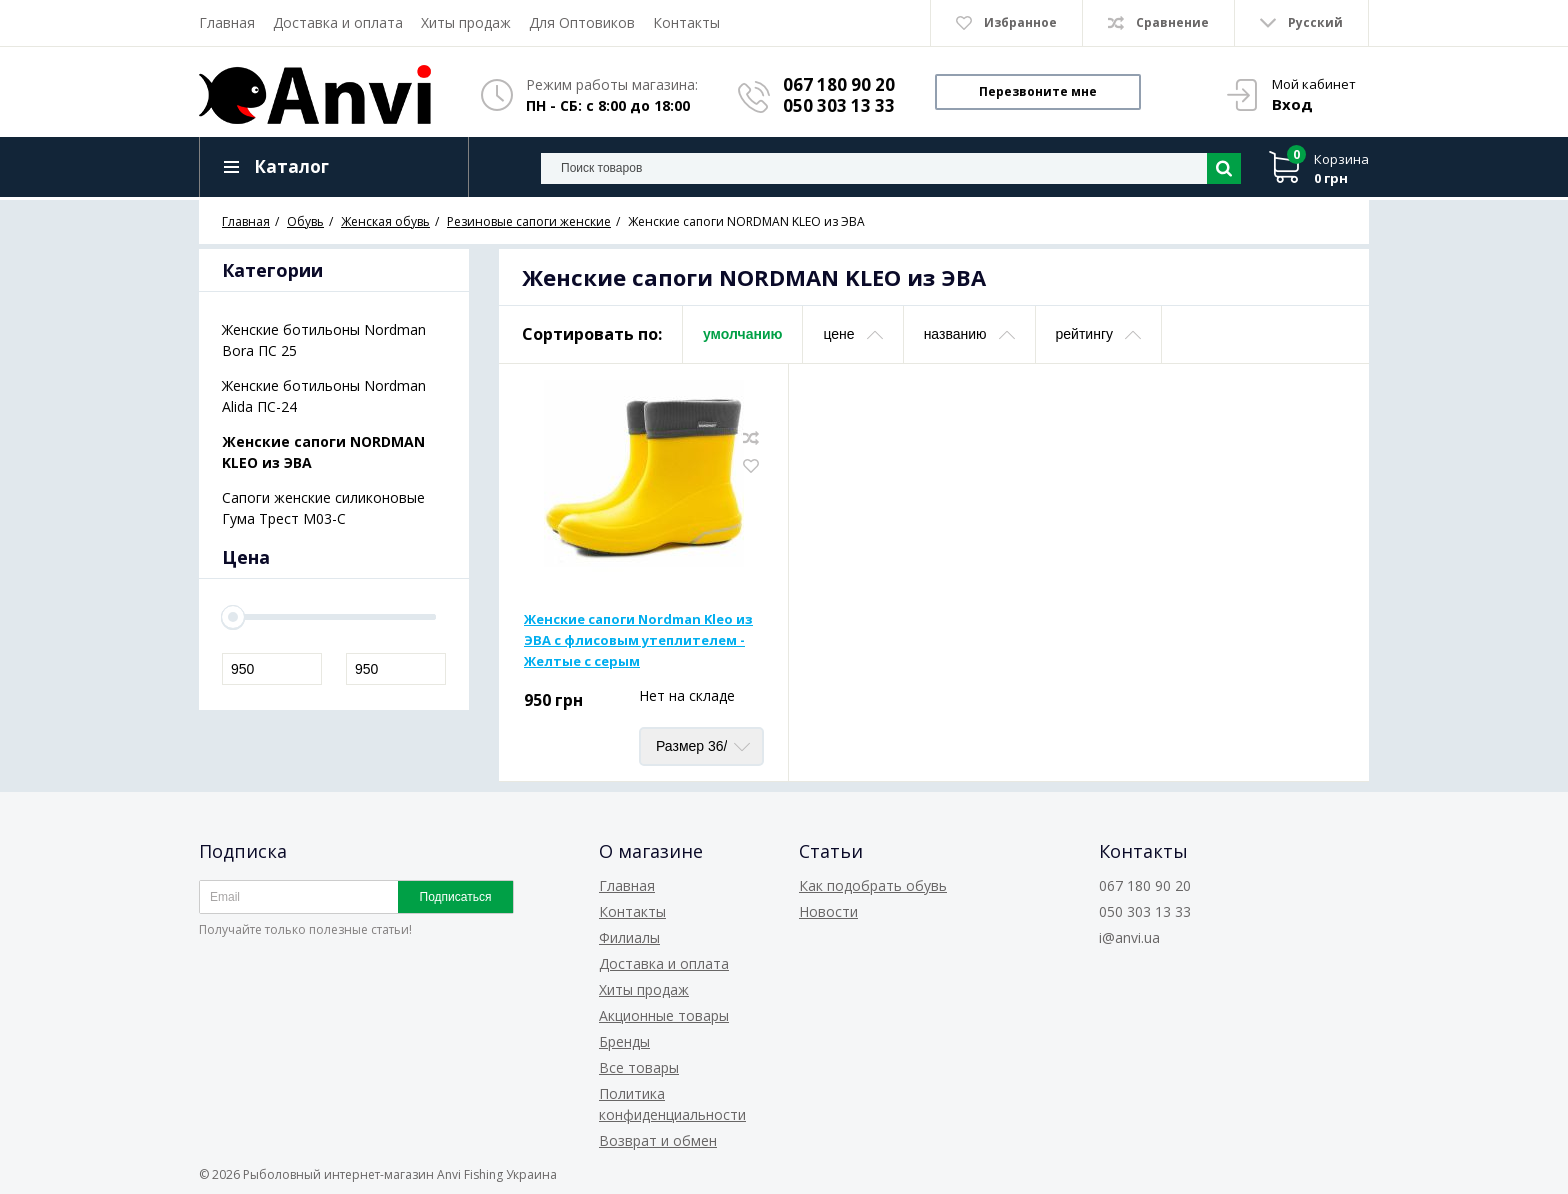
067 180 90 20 (839, 84)
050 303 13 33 (839, 105)
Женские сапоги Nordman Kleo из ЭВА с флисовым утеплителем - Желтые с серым (638, 640)
